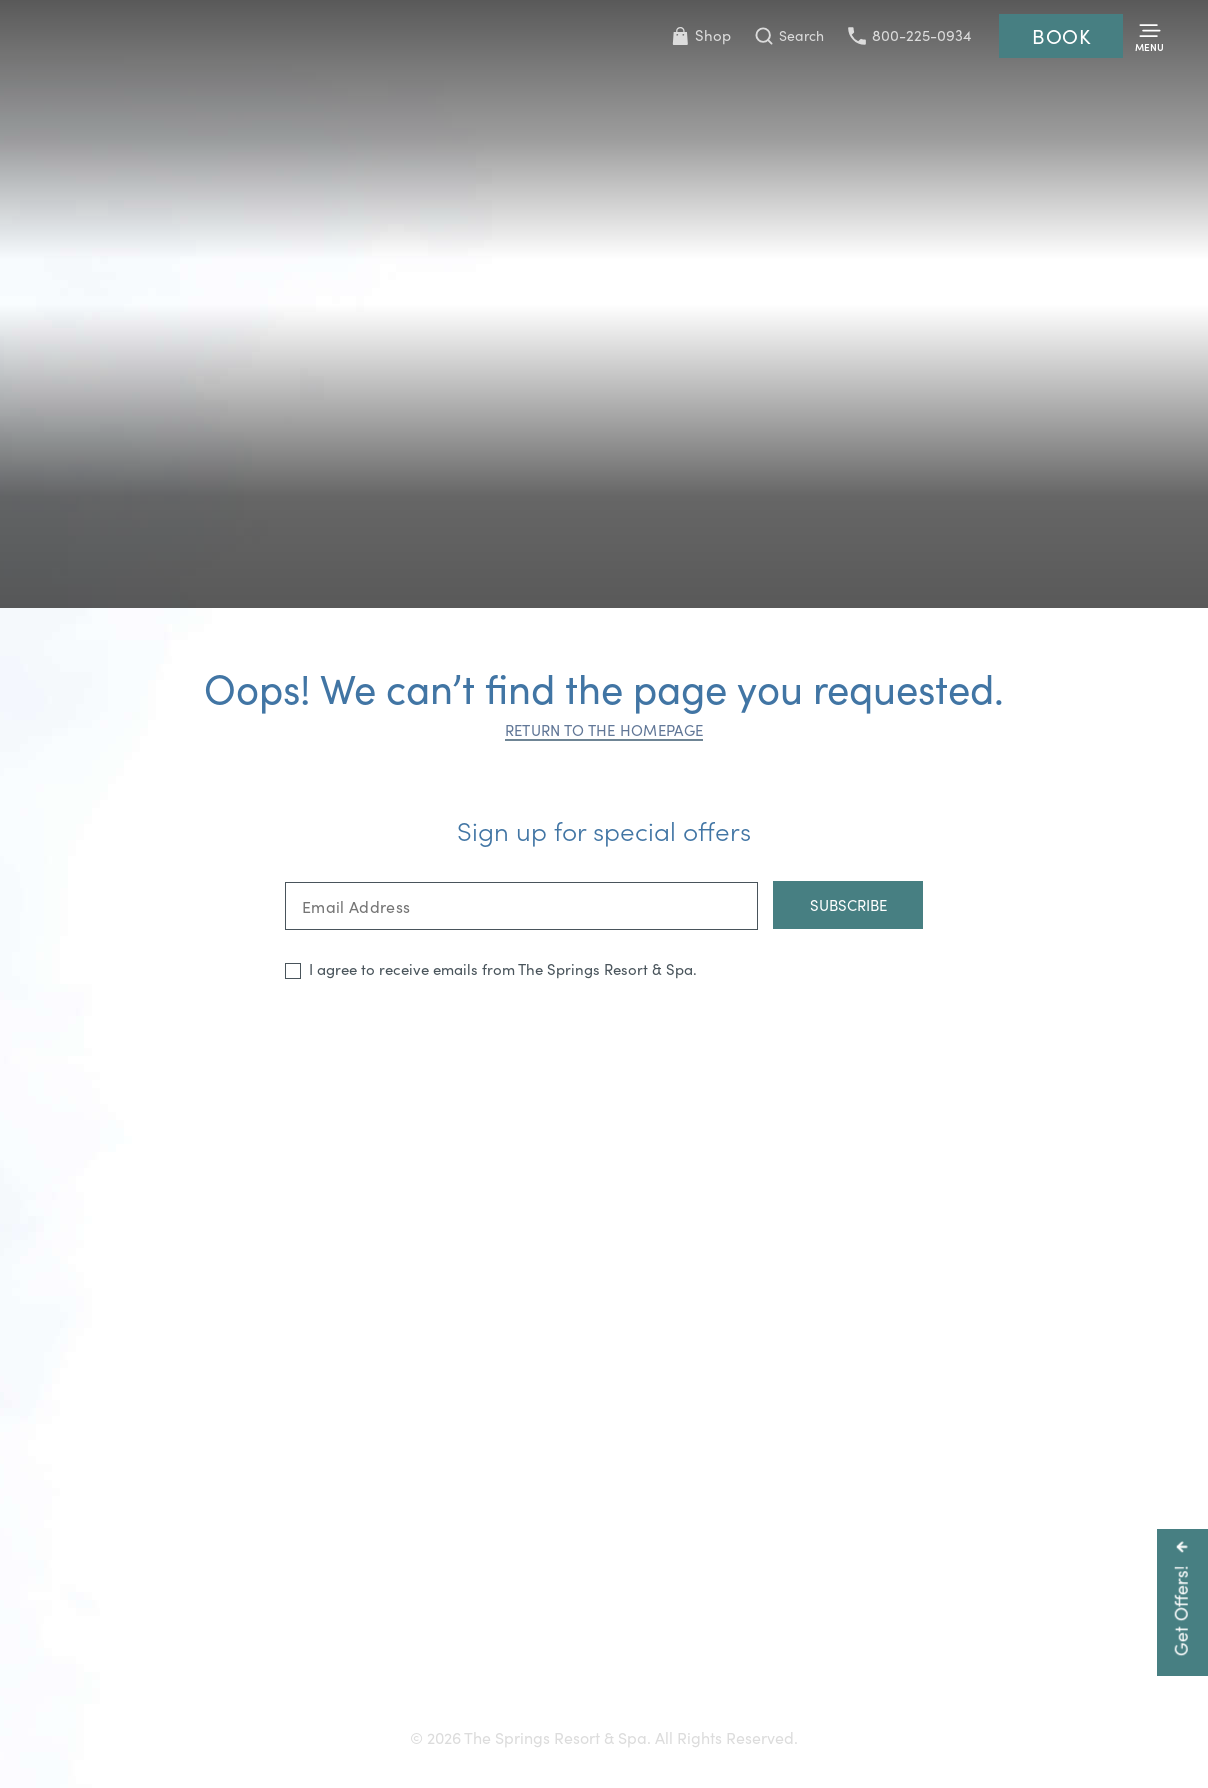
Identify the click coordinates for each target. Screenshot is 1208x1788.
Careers (641, 1667)
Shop (701, 35)
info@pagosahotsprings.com (899, 1631)
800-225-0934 (910, 35)
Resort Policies (744, 1667)
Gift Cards (316, 1667)
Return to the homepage (604, 730)
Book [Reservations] (1061, 35)
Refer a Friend (993, 1667)
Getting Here (210, 1667)
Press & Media (537, 1667)
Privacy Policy (869, 1667)
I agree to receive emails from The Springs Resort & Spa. (503, 969)
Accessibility (419, 1667)
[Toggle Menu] (1149, 36)
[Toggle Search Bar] (789, 36)
